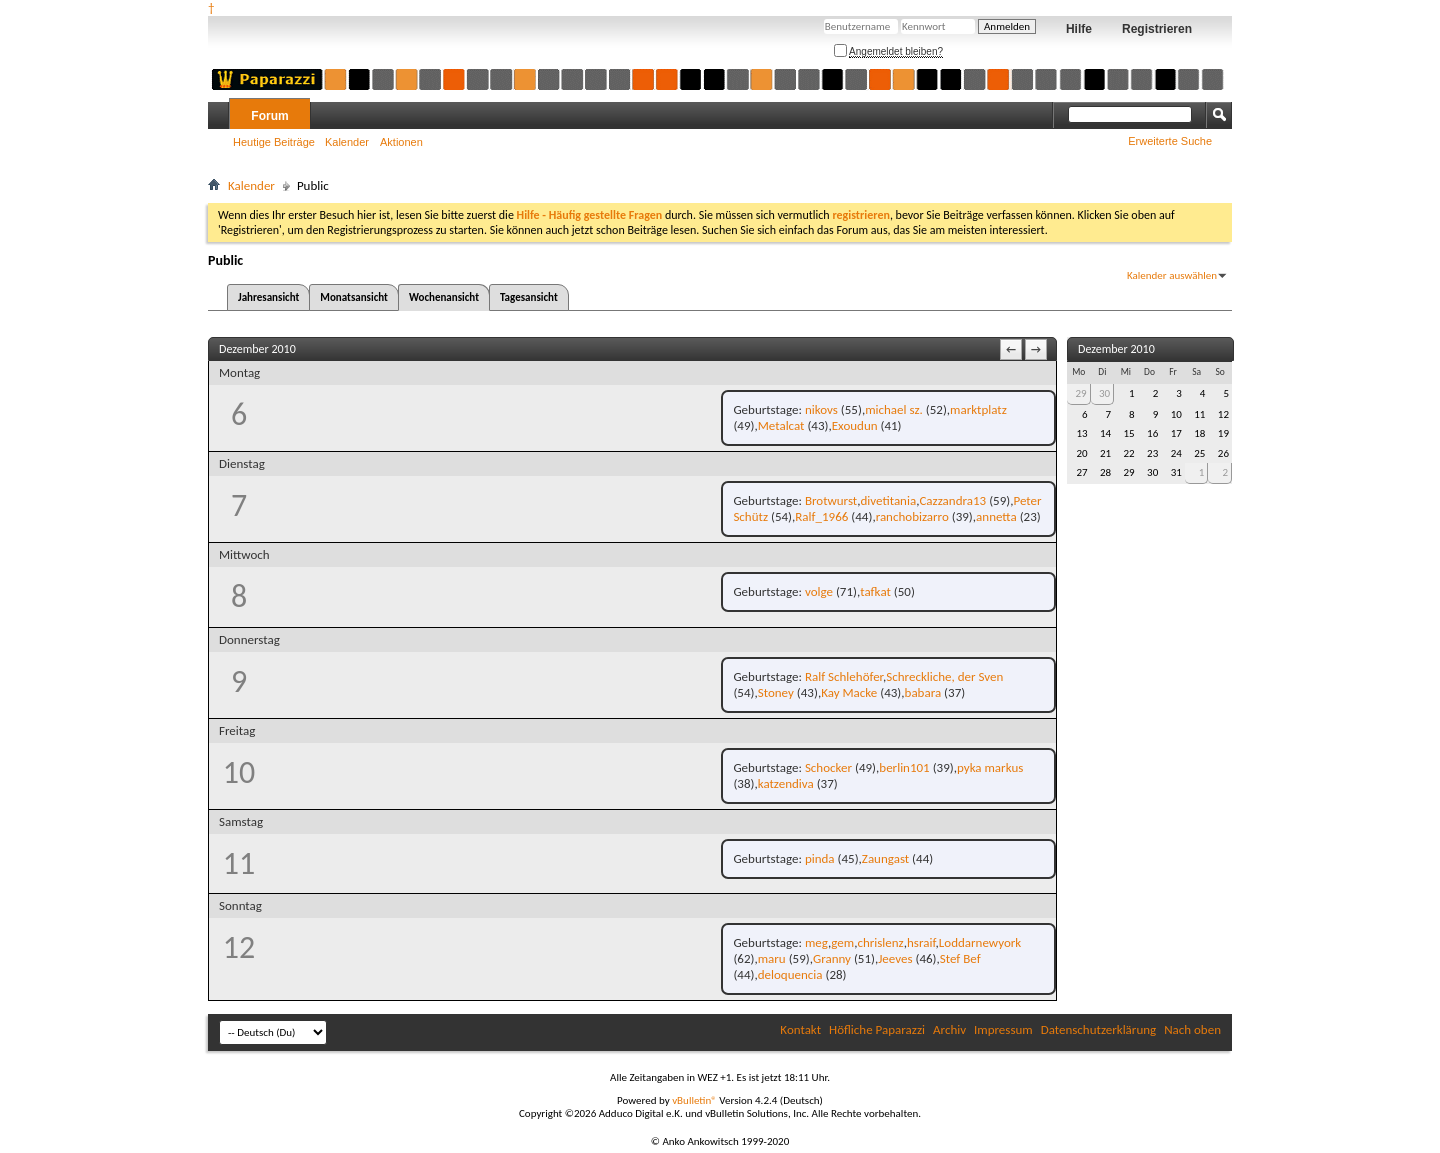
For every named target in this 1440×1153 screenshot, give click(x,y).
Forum (269, 116)
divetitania (888, 500)
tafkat (875, 591)
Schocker (828, 767)
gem (842, 942)
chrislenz (880, 942)
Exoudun (855, 425)
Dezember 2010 (1116, 349)
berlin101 (904, 767)
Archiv (949, 1029)
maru (772, 958)
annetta (996, 516)
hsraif (921, 942)
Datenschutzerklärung (1099, 1029)
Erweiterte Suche (1170, 141)
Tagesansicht (529, 297)
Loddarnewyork (980, 942)
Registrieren (1157, 29)
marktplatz (978, 409)
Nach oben (1192, 1029)
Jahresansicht (268, 297)
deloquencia (790, 974)
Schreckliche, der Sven (944, 676)
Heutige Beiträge (274, 142)
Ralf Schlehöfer (844, 676)
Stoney (776, 692)
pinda (820, 858)
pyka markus (990, 767)
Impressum (1003, 1029)
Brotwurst (831, 500)
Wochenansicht (444, 297)
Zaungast (885, 858)
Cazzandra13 (952, 500)
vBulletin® (694, 1100)
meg (816, 942)
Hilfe (1079, 29)
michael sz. (894, 409)
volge (819, 591)
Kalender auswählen (1172, 275)
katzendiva (786, 783)
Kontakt (800, 1029)
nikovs (821, 409)
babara (923, 692)
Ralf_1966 (821, 516)
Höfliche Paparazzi (877, 1029)
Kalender (347, 142)
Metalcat (781, 425)
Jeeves (895, 958)
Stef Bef (960, 958)
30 (1104, 393)
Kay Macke (849, 692)
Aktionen (401, 142)
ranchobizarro (912, 516)
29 (1080, 393)
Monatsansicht (354, 297)
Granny (832, 958)
